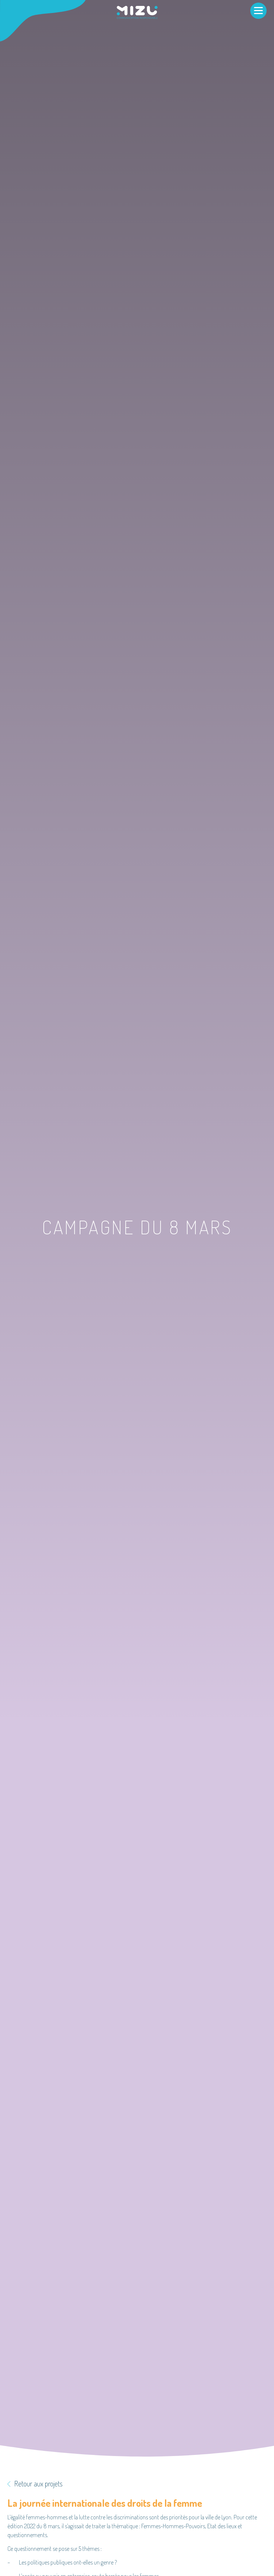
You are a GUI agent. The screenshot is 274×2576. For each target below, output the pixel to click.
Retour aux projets (35, 2483)
